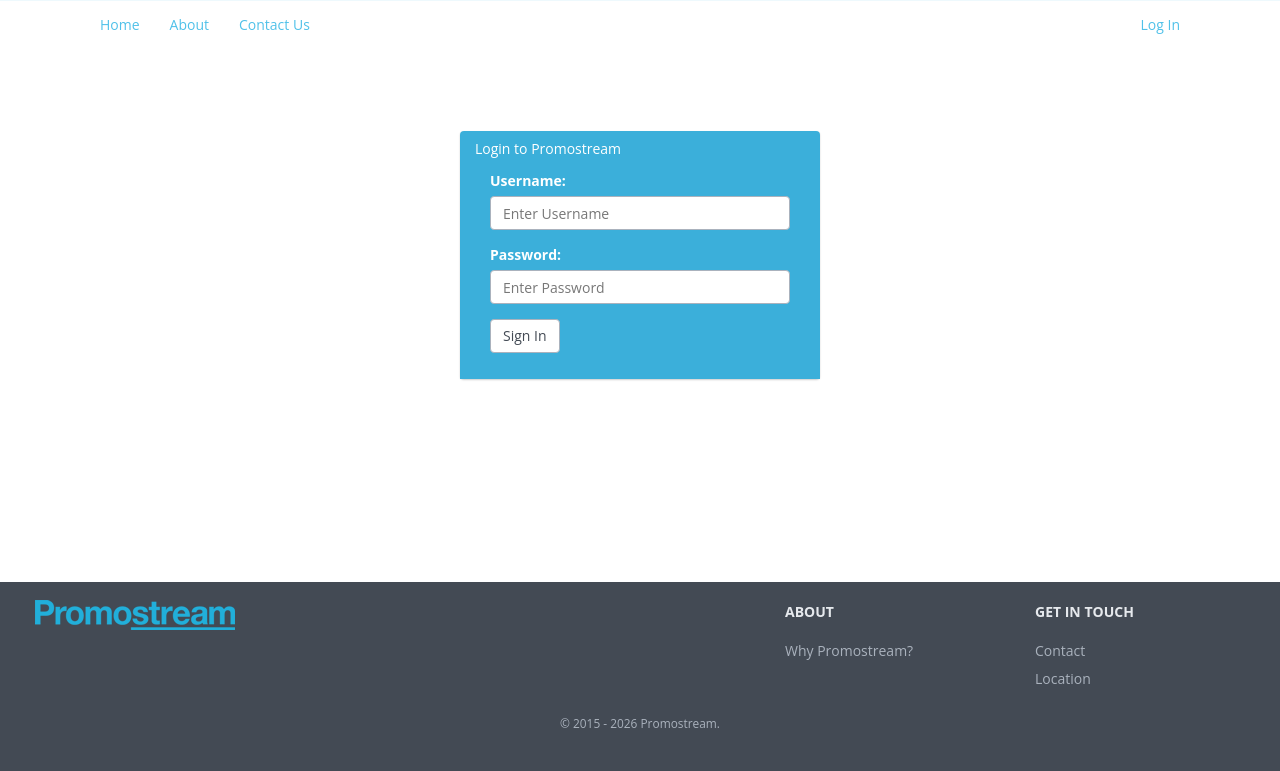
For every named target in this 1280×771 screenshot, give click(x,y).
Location (1063, 678)
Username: (528, 180)
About (189, 24)
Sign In (525, 335)
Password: (525, 254)
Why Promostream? (849, 650)
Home (120, 24)
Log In (1160, 24)
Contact (1060, 650)
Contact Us (274, 24)
